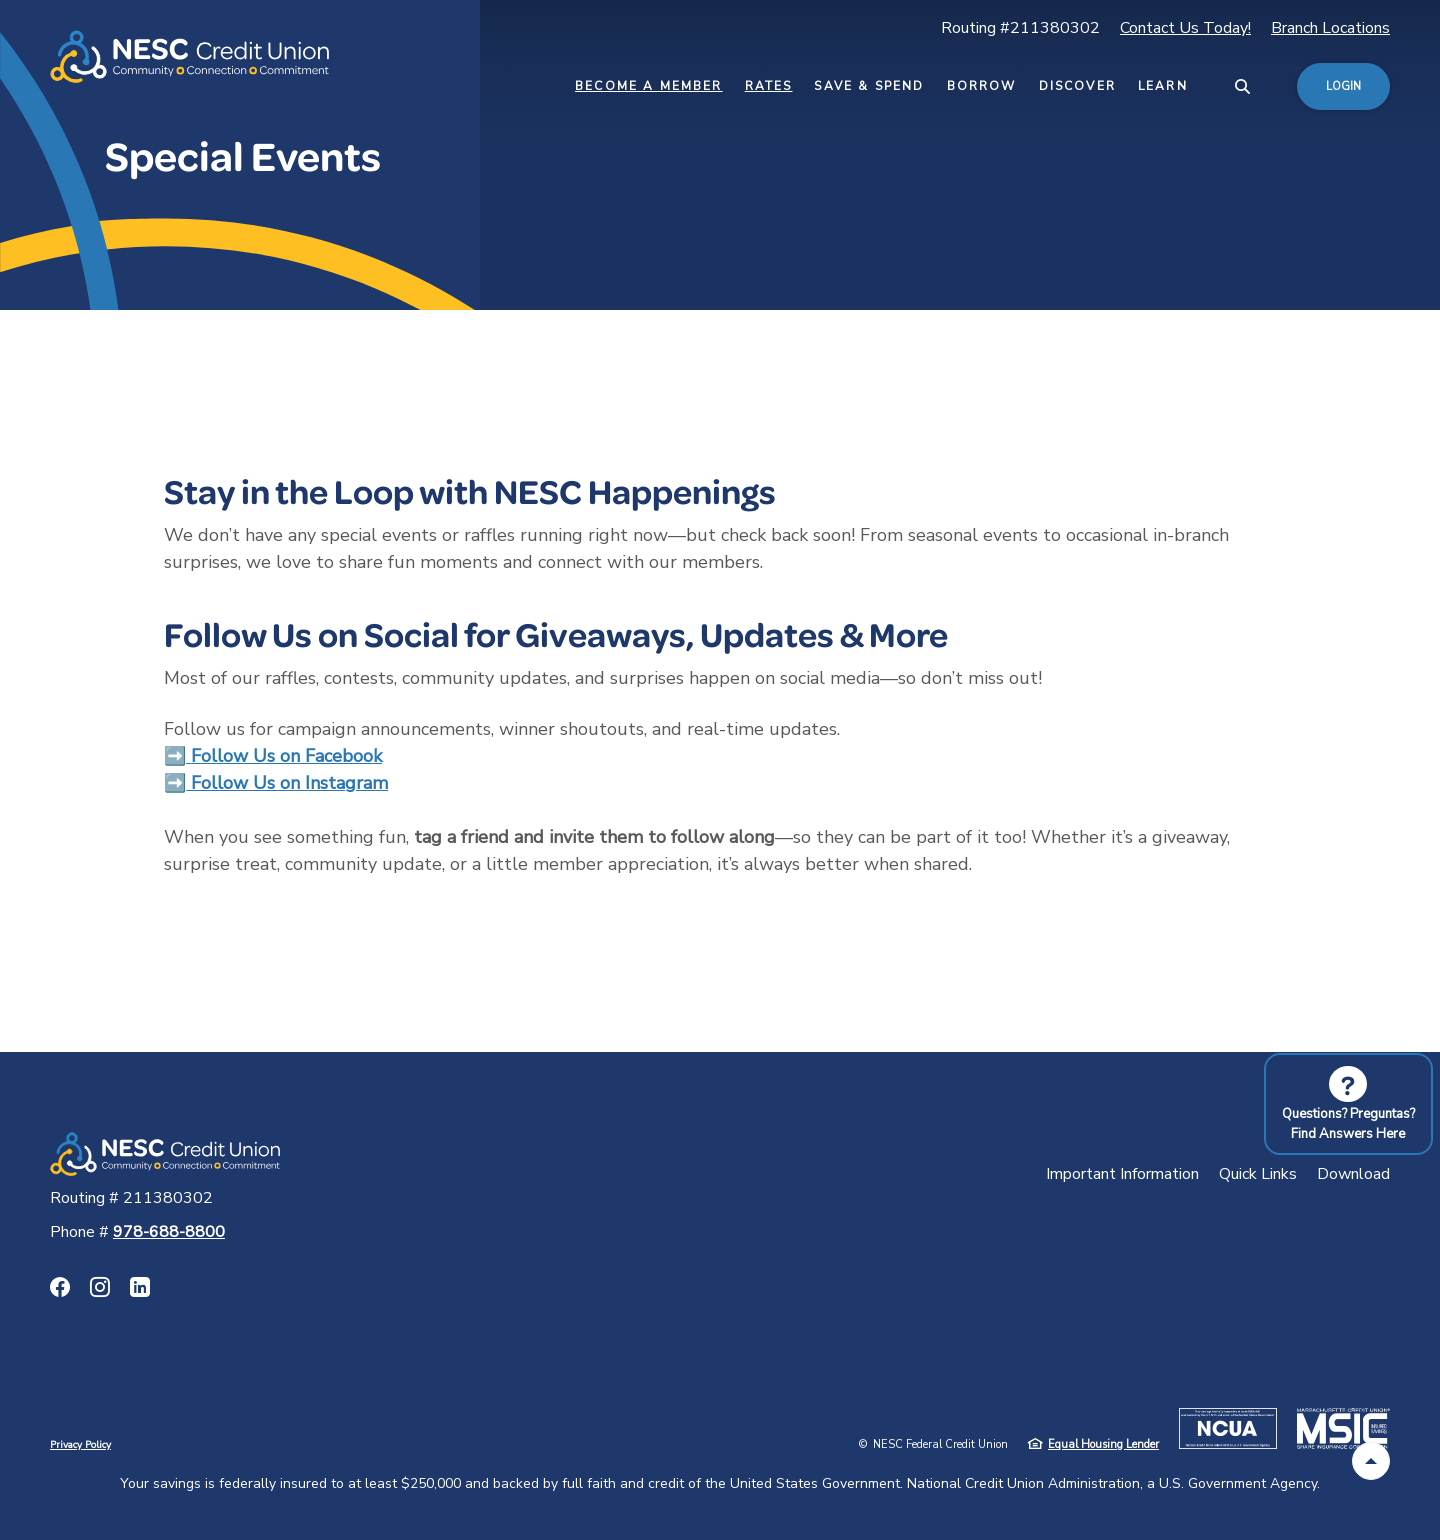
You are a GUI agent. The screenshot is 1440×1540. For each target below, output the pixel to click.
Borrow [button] (982, 86)
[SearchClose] (1243, 86)
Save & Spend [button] (869, 86)
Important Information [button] (1122, 1174)
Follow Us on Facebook (286, 756)
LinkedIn (140, 1287)
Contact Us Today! (1185, 28)
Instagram (100, 1287)
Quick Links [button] (1258, 1174)
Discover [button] (1077, 86)
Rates (769, 86)
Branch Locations (1330, 28)
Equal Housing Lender (1103, 1444)
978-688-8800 (169, 1232)
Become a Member (649, 86)
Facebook (60, 1287)
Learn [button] (1163, 86)
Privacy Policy (80, 1445)
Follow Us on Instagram (287, 783)
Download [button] (1353, 1174)
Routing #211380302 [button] (1020, 28)
